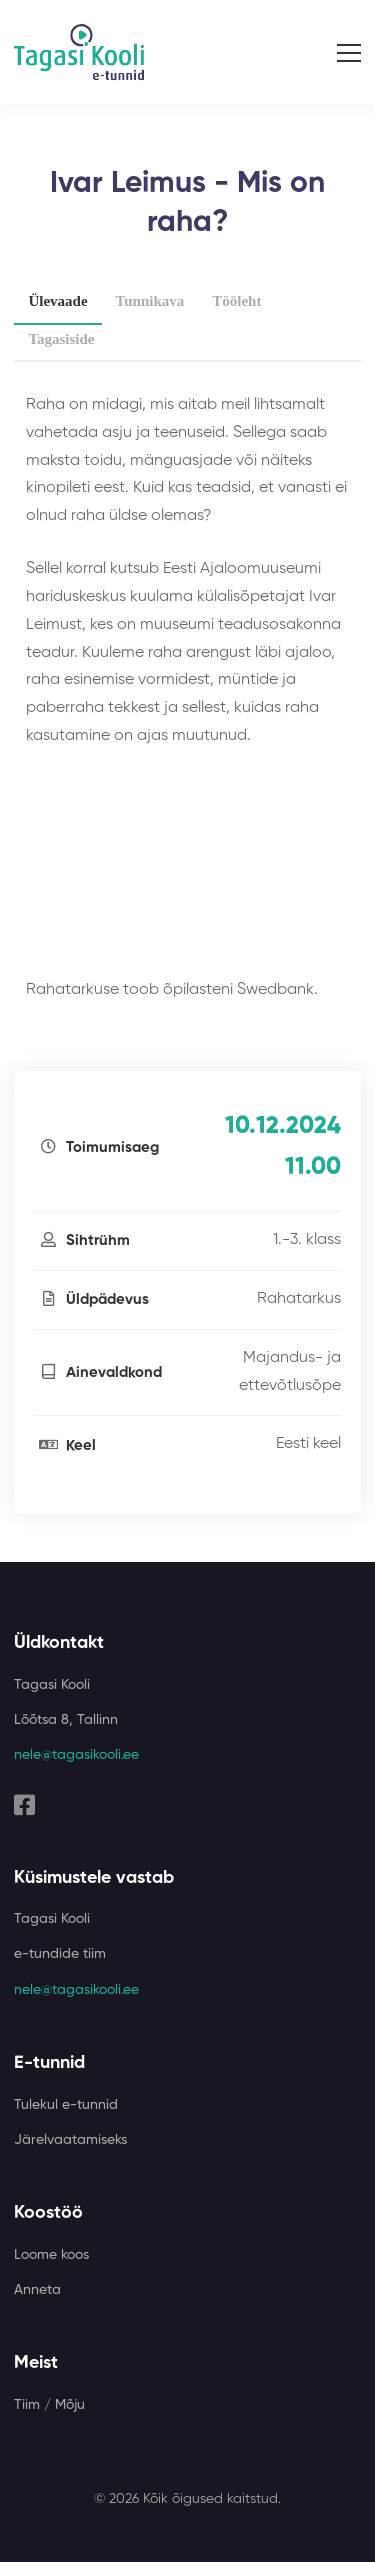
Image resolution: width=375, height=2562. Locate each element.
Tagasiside (61, 339)
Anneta (37, 2290)
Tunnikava (150, 301)
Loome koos (51, 2255)
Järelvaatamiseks (70, 2140)
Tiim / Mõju (49, 2405)
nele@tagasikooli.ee (76, 1755)
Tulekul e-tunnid (66, 2105)
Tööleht (236, 301)
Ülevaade (57, 301)
